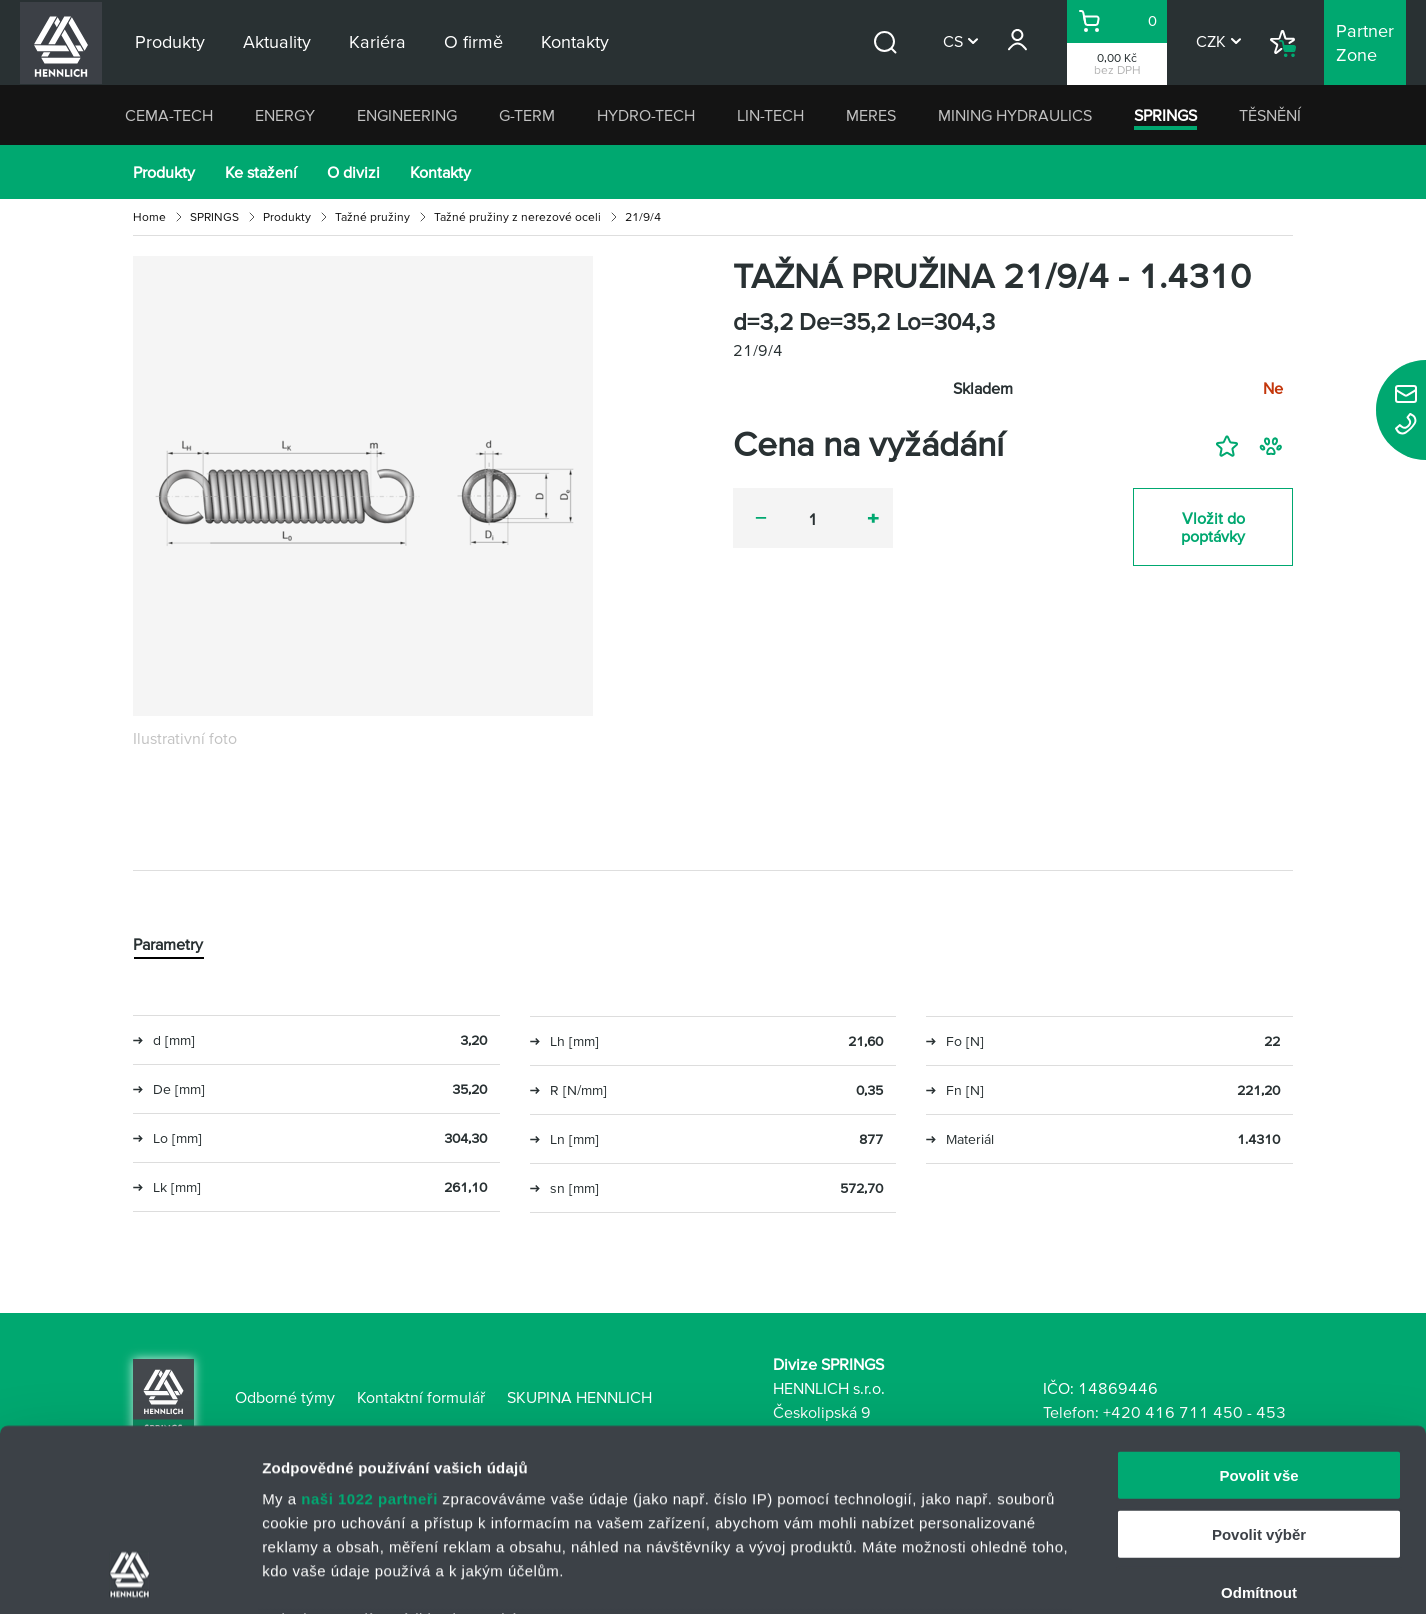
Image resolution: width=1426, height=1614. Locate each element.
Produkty (164, 172)
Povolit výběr (1259, 1363)
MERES (871, 115)
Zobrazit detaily (1057, 1574)
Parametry (168, 944)
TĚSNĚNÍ (1270, 115)
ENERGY (285, 115)
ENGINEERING (407, 115)
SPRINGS (1165, 115)
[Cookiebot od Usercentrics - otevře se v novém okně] (129, 1575)
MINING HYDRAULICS (1015, 115)
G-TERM (527, 115)
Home (149, 216)
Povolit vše (1258, 1305)
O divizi (353, 172)
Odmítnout (1259, 1422)
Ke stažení (261, 172)
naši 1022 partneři (369, 1328)
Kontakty (440, 172)
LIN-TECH (770, 115)
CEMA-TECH (169, 115)
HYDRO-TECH (646, 115)
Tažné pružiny (372, 216)
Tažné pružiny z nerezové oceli (517, 216)
